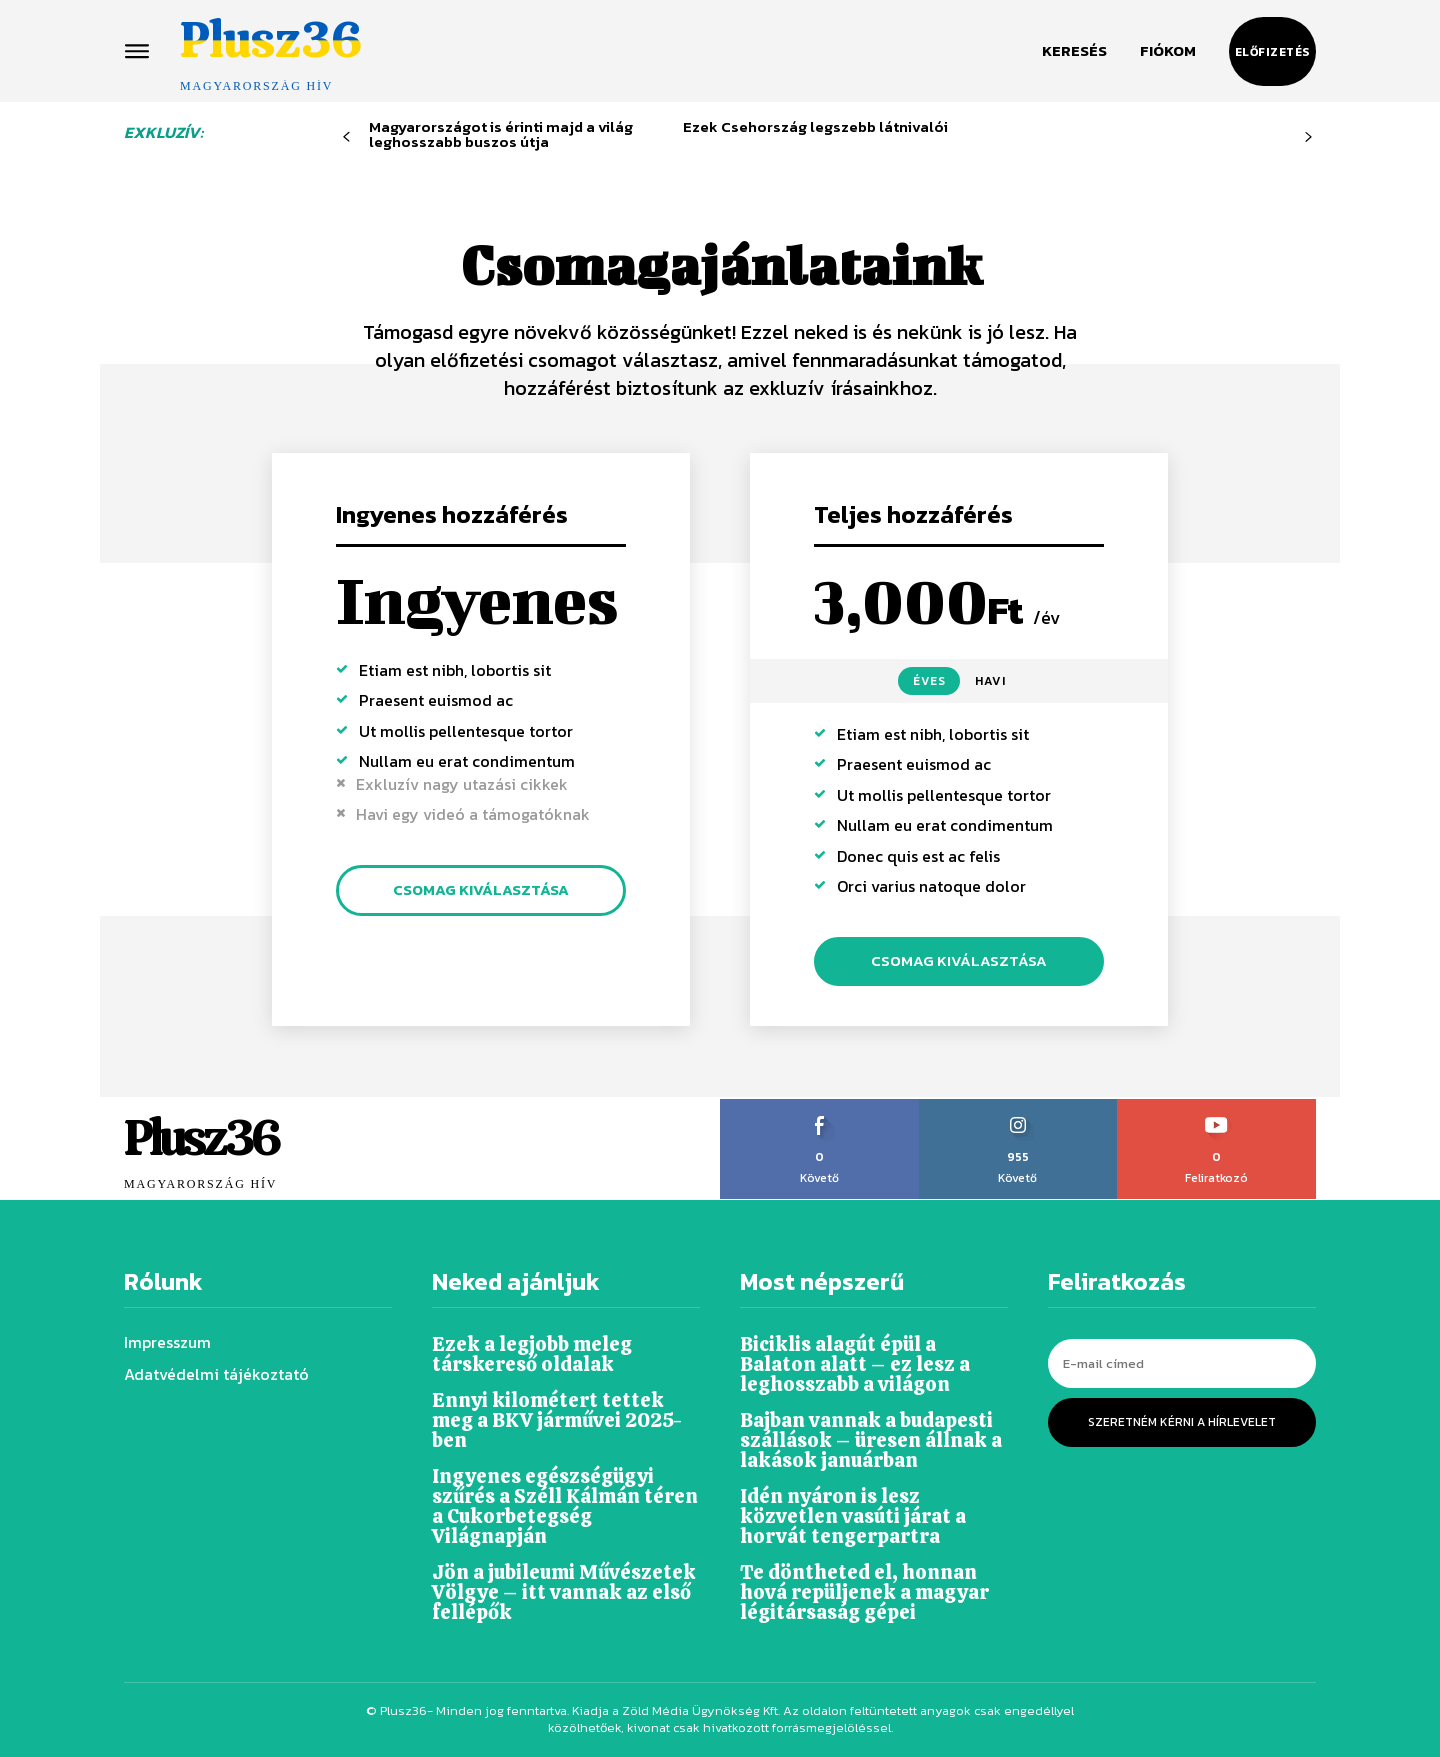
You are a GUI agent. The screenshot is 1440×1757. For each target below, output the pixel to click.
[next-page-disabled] (1308, 137)
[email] (1182, 1363)
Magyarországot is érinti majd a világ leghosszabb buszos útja (501, 134)
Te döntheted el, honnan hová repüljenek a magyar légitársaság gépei (864, 1592)
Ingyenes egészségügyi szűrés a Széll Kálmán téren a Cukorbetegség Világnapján (565, 1506)
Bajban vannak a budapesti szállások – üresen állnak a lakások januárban (871, 1440)
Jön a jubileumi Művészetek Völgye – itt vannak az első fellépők (564, 1592)
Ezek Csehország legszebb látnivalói (815, 126)
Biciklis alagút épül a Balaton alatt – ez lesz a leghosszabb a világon (855, 1364)
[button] (1074, 51)
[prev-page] (346, 137)
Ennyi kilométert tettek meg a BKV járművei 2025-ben (557, 1420)
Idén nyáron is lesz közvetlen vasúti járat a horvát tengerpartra (853, 1516)
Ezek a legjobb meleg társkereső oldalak (532, 1354)
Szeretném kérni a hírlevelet (1182, 1422)
